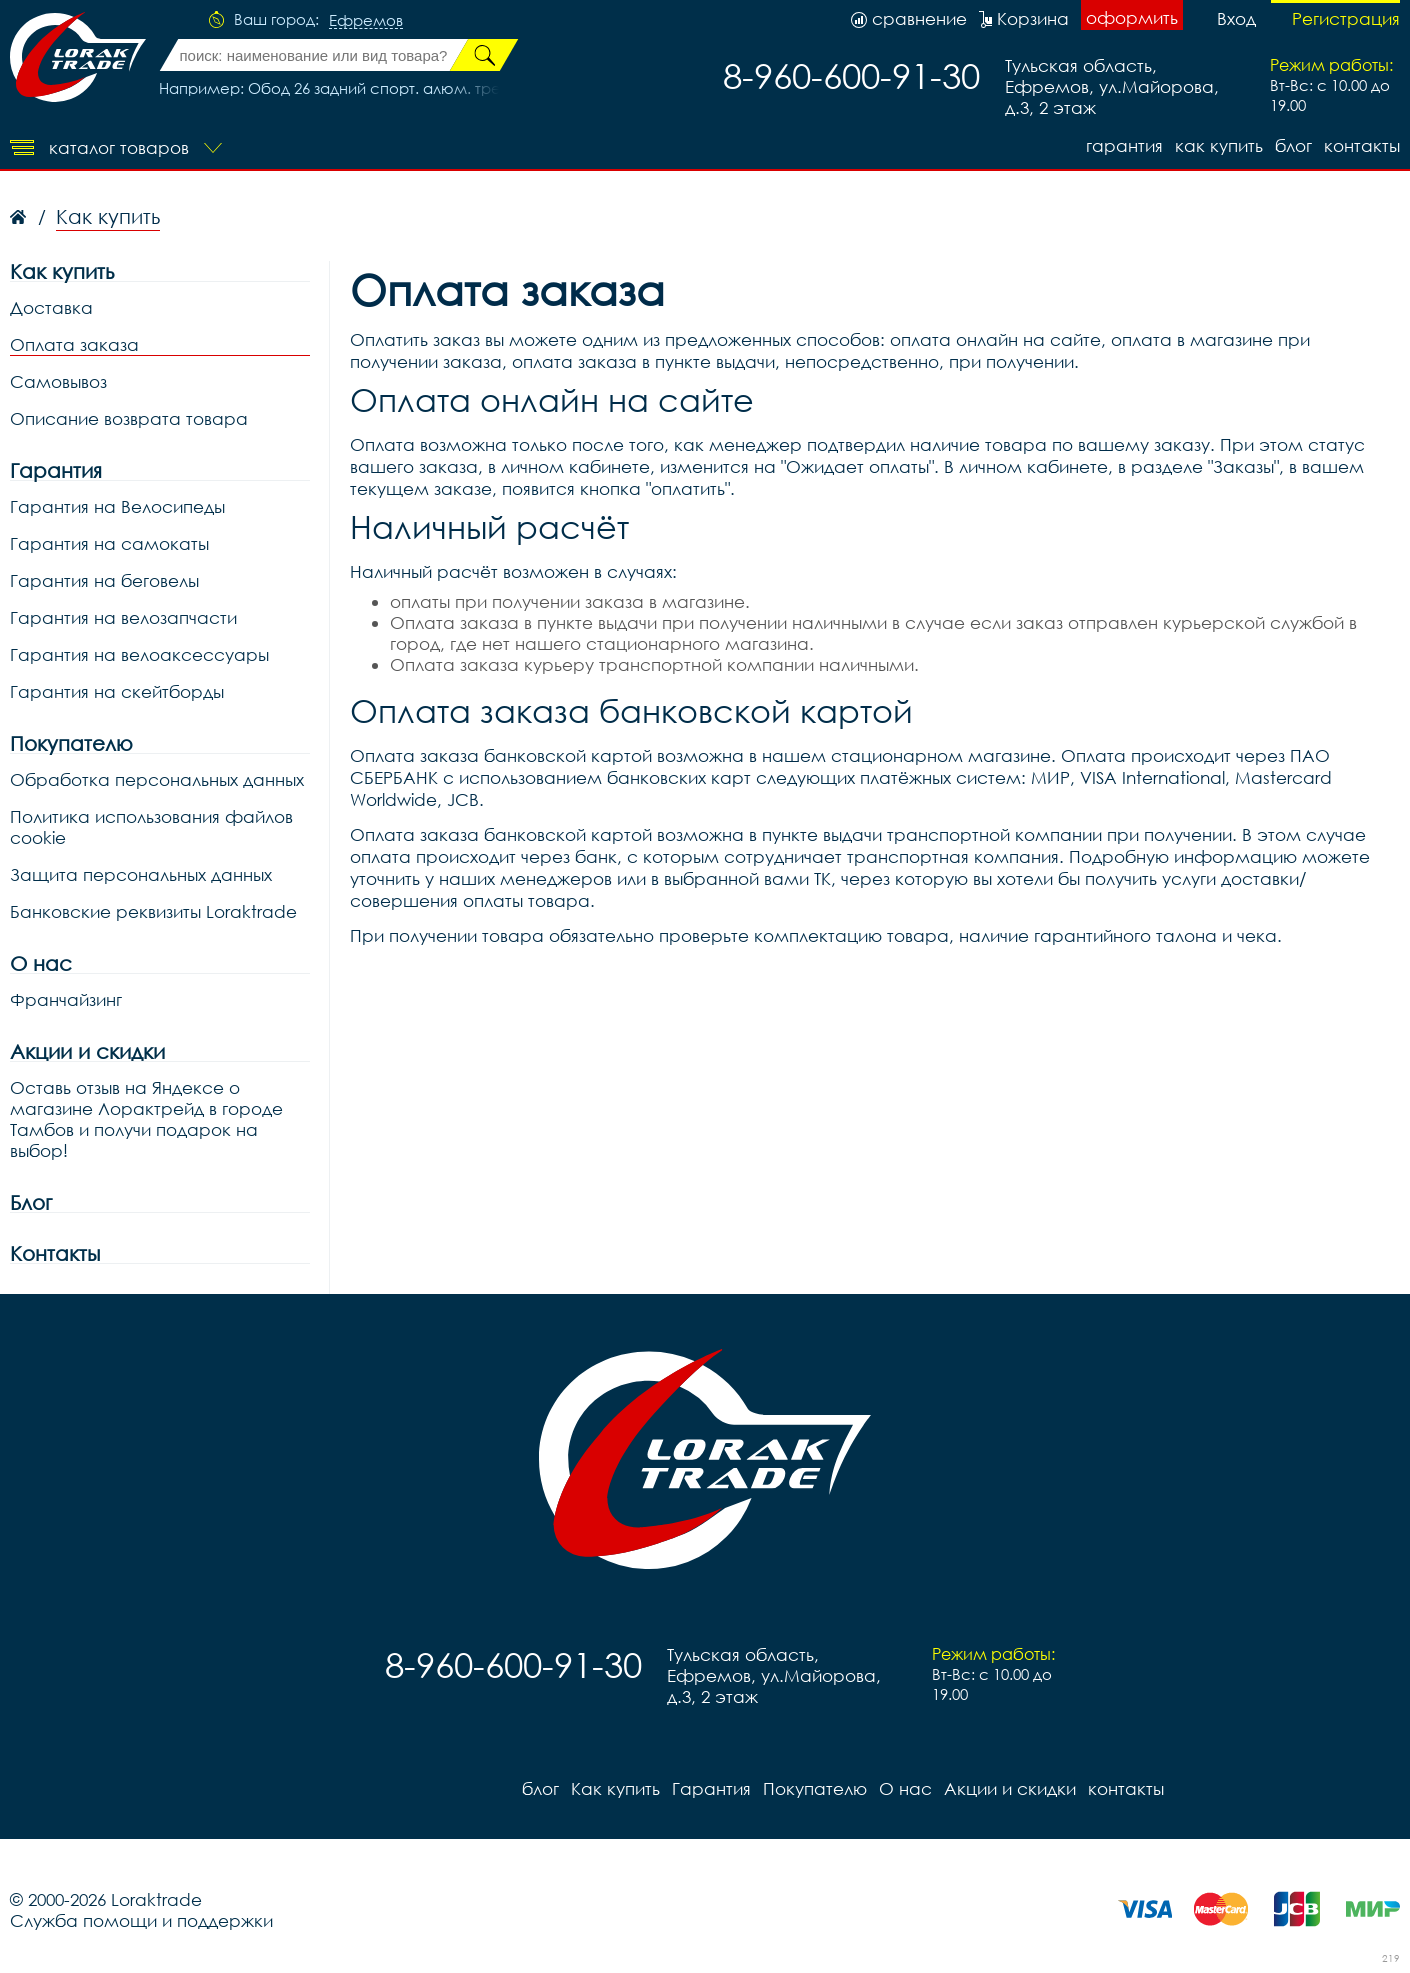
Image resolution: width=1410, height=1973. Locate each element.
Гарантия (1124, 145)
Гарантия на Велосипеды (117, 506)
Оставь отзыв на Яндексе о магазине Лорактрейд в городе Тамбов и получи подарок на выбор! (146, 1119)
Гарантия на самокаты (109, 543)
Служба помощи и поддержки (141, 1920)
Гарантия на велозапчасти (123, 617)
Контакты (55, 1253)
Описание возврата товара (129, 418)
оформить (1132, 17)
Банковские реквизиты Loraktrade (153, 911)
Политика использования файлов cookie (151, 827)
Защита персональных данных (141, 874)
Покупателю (71, 743)
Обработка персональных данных (157, 779)
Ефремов (366, 21)
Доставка (51, 307)
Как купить (1219, 145)
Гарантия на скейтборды (117, 691)
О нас (41, 963)
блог (1293, 145)
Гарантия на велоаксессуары (139, 654)
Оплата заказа (74, 344)
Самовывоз (58, 381)
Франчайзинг (66, 999)
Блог (31, 1202)
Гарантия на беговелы (104, 580)
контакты (1362, 145)
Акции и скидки (87, 1051)
